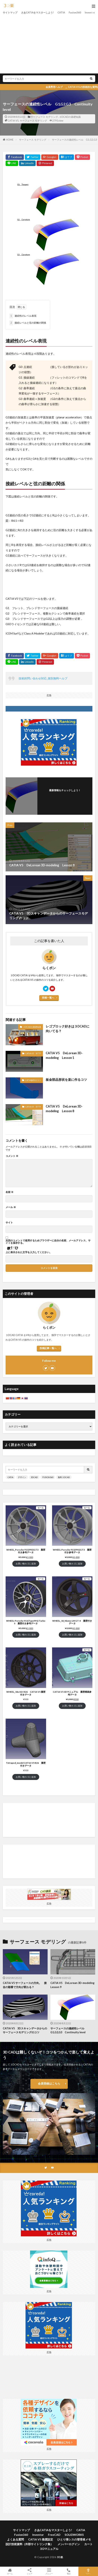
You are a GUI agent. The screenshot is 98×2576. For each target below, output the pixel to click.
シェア (29, 2571)
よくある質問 (15, 2539)
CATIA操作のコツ (33, 1080)
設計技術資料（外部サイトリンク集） (29, 2544)
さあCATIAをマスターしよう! (37, 12)
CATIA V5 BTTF (33, 1053)
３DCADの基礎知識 (70, 116)
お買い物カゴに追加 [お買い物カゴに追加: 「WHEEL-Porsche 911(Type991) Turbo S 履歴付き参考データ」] (26, 1634)
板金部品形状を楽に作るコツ (66, 1080)
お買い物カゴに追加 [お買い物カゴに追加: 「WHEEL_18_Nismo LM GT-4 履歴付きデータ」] (72, 1634)
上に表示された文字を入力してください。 (29, 1252)
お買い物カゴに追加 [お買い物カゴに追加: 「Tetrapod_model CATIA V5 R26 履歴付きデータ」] (26, 1776)
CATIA (61, 12)
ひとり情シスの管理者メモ (74, 2539)
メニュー (49, 2571)
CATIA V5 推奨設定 (40, 2539)
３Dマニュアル (49, 2548)
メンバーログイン (68, 2544)
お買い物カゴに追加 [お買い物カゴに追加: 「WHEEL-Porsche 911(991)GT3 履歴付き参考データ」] (72, 1563)
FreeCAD (54, 2534)
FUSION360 (47, 1477)
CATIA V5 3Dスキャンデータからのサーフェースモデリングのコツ (25, 2030)
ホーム (10, 2571)
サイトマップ (10, 12)
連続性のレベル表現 (22, 316)
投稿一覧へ (48, 997)
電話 (68, 2571)
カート (88, 2544)
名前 (9, 1192)
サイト (9, 1222)
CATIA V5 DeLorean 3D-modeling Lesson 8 (64, 1109)
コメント (12, 1156)
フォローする (65, 795)
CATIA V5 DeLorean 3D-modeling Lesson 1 (64, 1055)
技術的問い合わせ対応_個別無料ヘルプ (43, 678)
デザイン (22, 1477)
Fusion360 (75, 12)
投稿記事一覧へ (48, 1348)
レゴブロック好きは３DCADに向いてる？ (67, 1028)
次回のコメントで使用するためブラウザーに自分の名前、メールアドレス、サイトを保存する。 (48, 1241)
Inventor (90, 12)
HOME (9, 139)
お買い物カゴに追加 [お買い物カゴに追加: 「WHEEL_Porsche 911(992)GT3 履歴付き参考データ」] (26, 1563)
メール (11, 1207)
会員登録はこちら (49, 2083)
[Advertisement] (49, 43)
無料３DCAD (64, 1477)
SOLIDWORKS (74, 2534)
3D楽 (60, 2557)
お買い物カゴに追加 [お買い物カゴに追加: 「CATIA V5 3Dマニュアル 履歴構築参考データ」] (72, 1705)
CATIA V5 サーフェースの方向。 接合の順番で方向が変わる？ (25, 1984)
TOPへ (88, 2571)
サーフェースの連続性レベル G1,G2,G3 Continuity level (68, 2030)
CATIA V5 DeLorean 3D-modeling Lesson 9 (72, 1984)
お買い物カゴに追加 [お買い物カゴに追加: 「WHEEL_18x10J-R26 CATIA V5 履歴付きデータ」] (26, 1705)
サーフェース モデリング (44, 116)
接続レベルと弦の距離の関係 (27, 322)
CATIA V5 (13, 120)
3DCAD (34, 1477)
